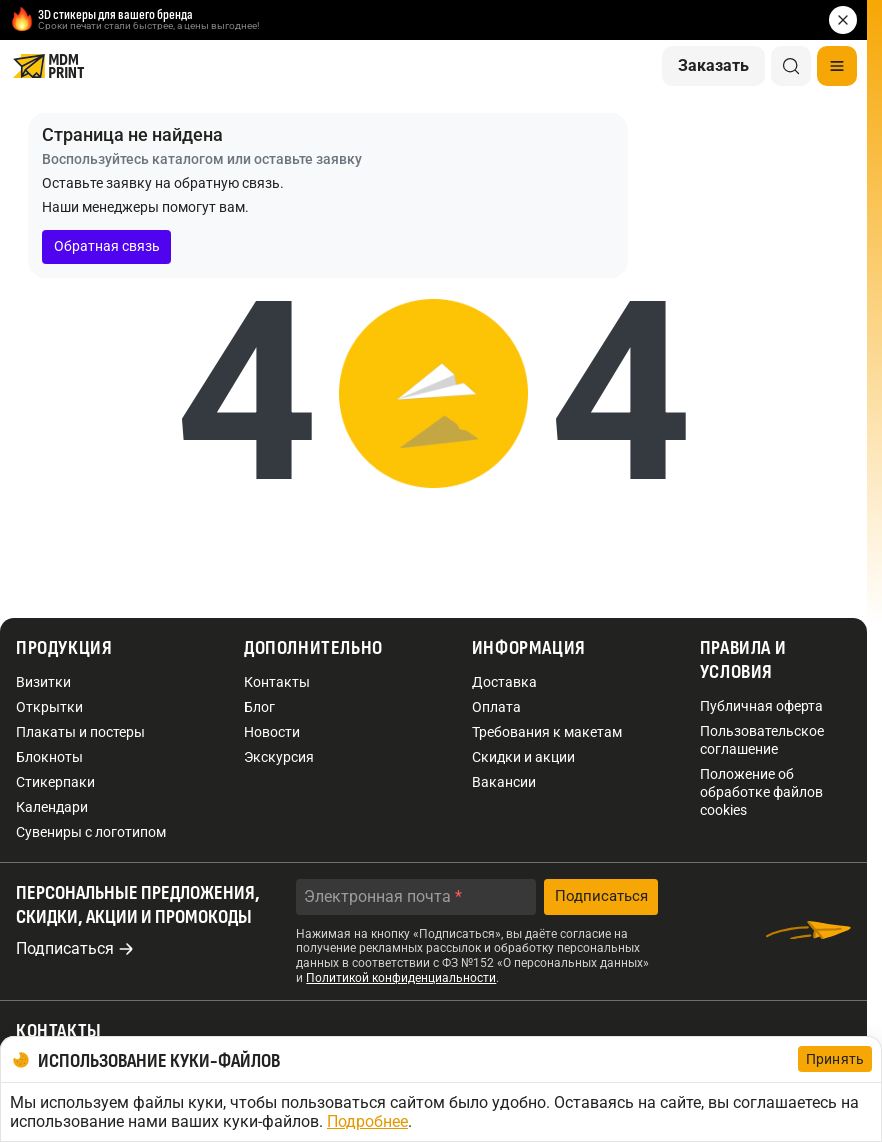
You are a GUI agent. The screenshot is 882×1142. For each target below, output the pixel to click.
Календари (52, 807)
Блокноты (49, 757)
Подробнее (367, 1121)
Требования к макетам (547, 732)
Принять (835, 1059)
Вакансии (504, 782)
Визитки (43, 682)
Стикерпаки (55, 782)
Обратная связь (107, 246)
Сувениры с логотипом (91, 832)
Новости (272, 732)
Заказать (713, 65)
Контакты (277, 682)
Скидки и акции (523, 757)
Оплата (496, 707)
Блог (259, 707)
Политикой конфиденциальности (401, 978)
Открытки (49, 707)
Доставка (504, 682)
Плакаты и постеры (80, 732)
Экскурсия (279, 757)
